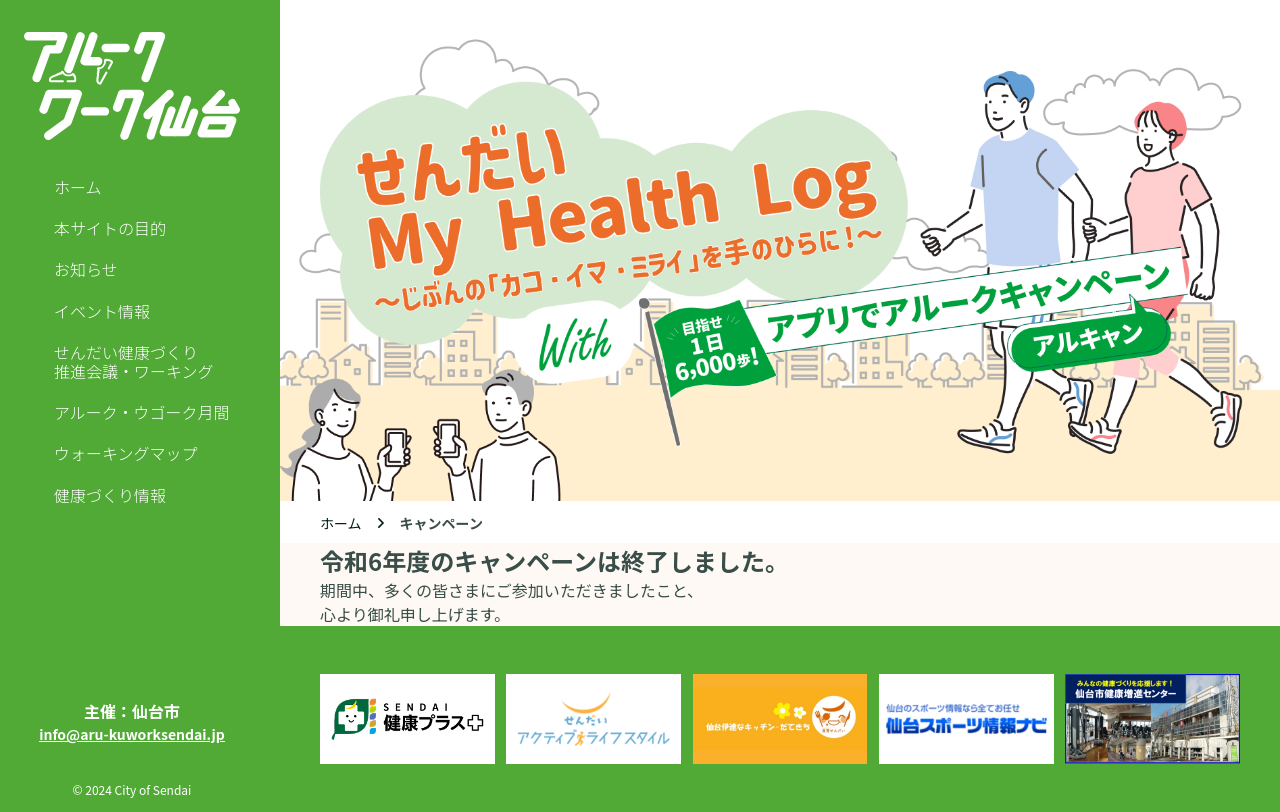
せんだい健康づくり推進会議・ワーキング (134, 362)
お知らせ (86, 269)
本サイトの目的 (110, 228)
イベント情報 (102, 311)
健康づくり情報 (110, 495)
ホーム (78, 187)
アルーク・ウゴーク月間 (142, 412)
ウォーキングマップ (126, 453)
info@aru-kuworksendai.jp (132, 734)
